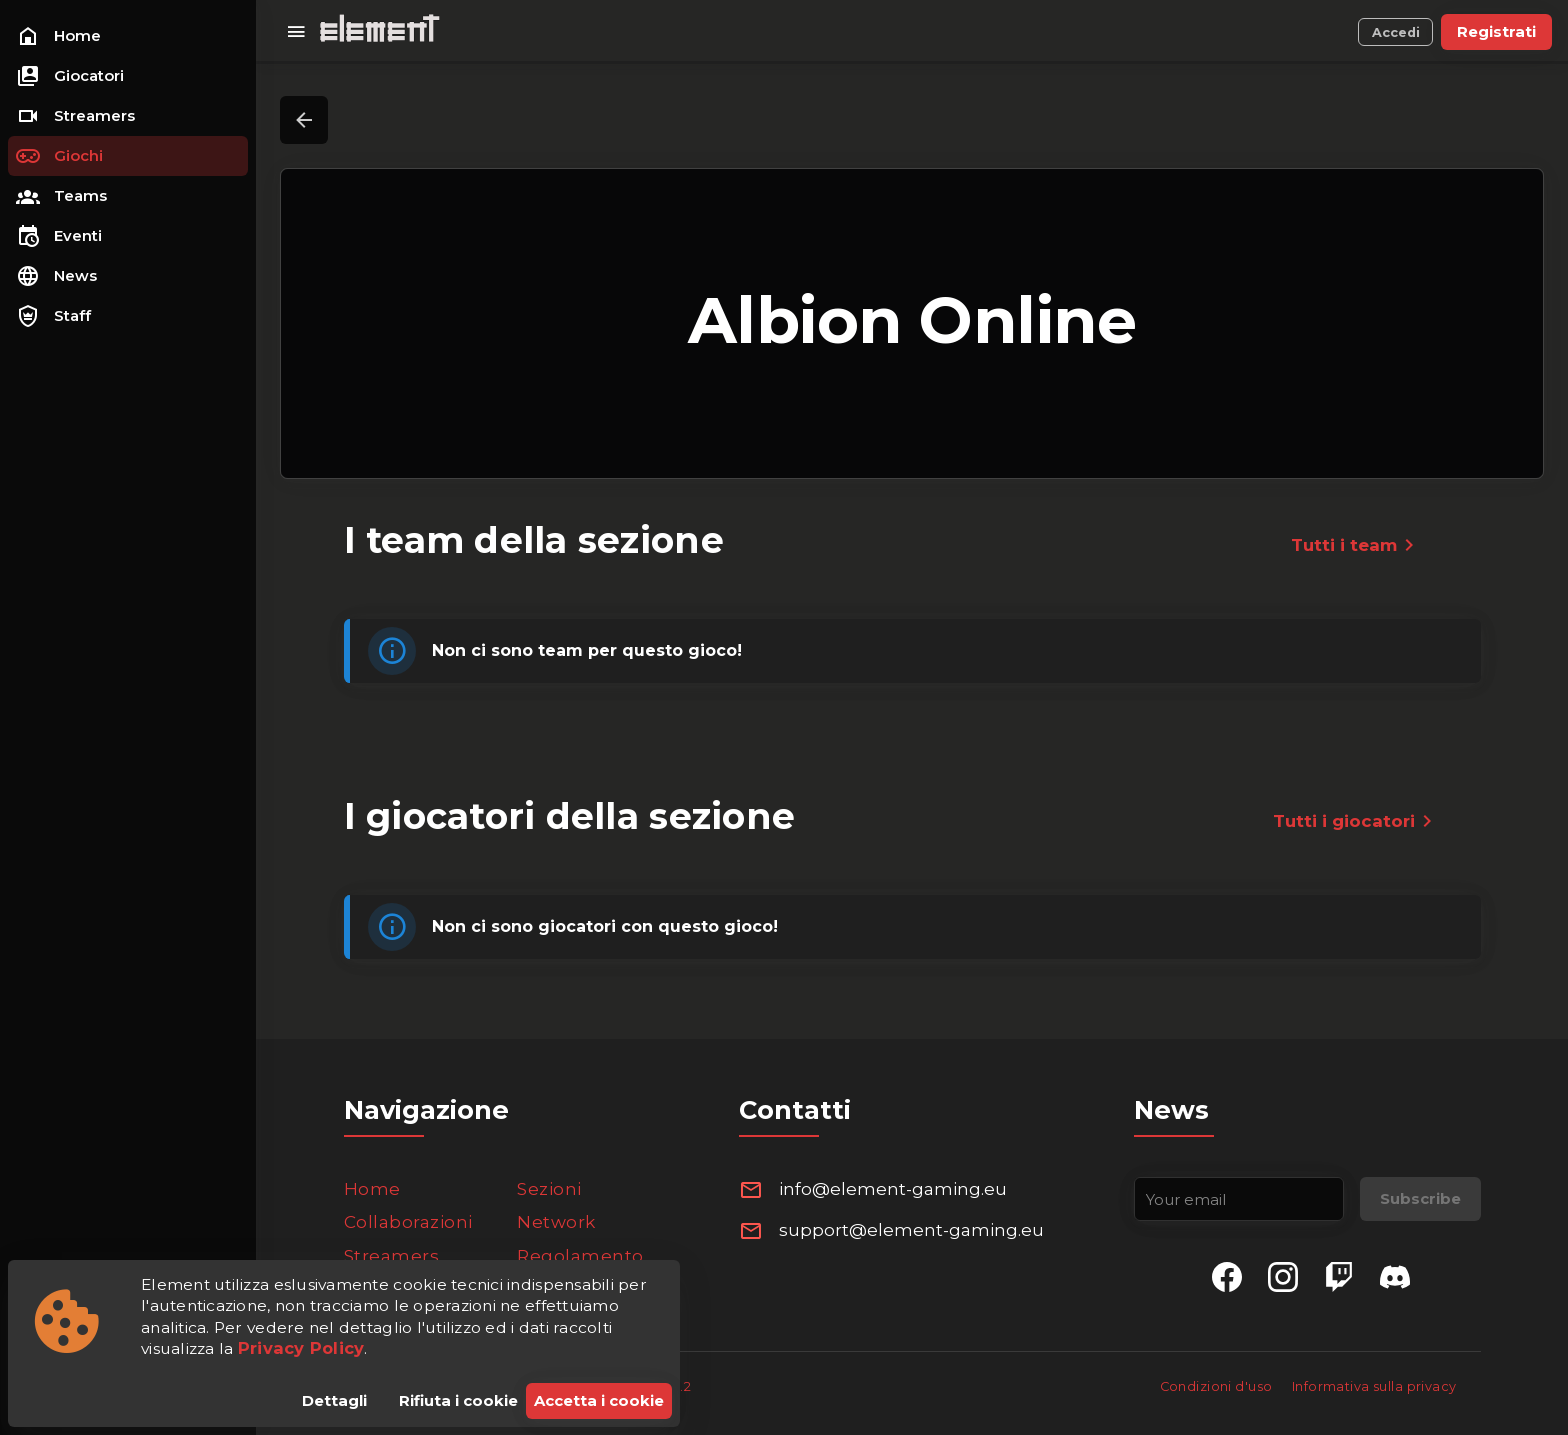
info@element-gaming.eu (893, 1189)
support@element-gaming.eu (911, 1230)
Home (372, 1189)
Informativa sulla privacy (1374, 1386)
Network (556, 1222)
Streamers (392, 1256)
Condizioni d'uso (1218, 1386)
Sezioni (549, 1189)
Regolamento (580, 1256)
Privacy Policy (301, 1348)
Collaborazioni (408, 1222)
